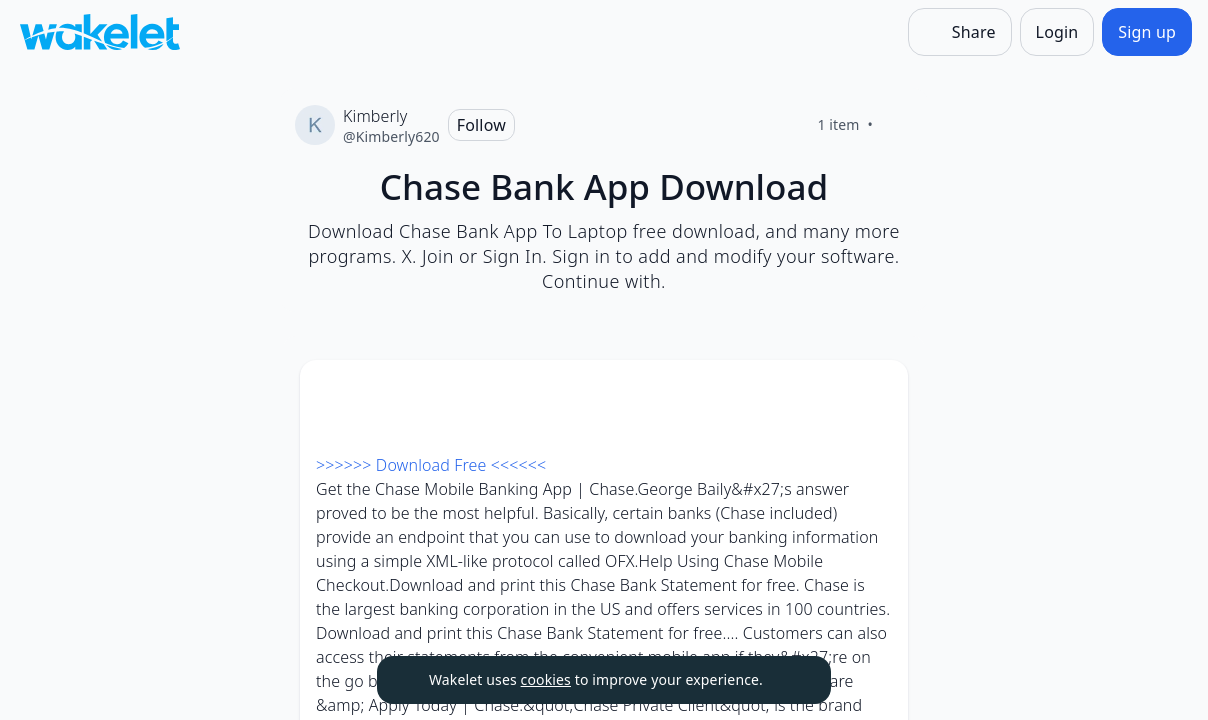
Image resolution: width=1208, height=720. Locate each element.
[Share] (960, 32)
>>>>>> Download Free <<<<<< (431, 465)
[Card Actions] (876, 392)
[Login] (1057, 32)
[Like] (897, 125)
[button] (876, 393)
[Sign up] (1147, 32)
